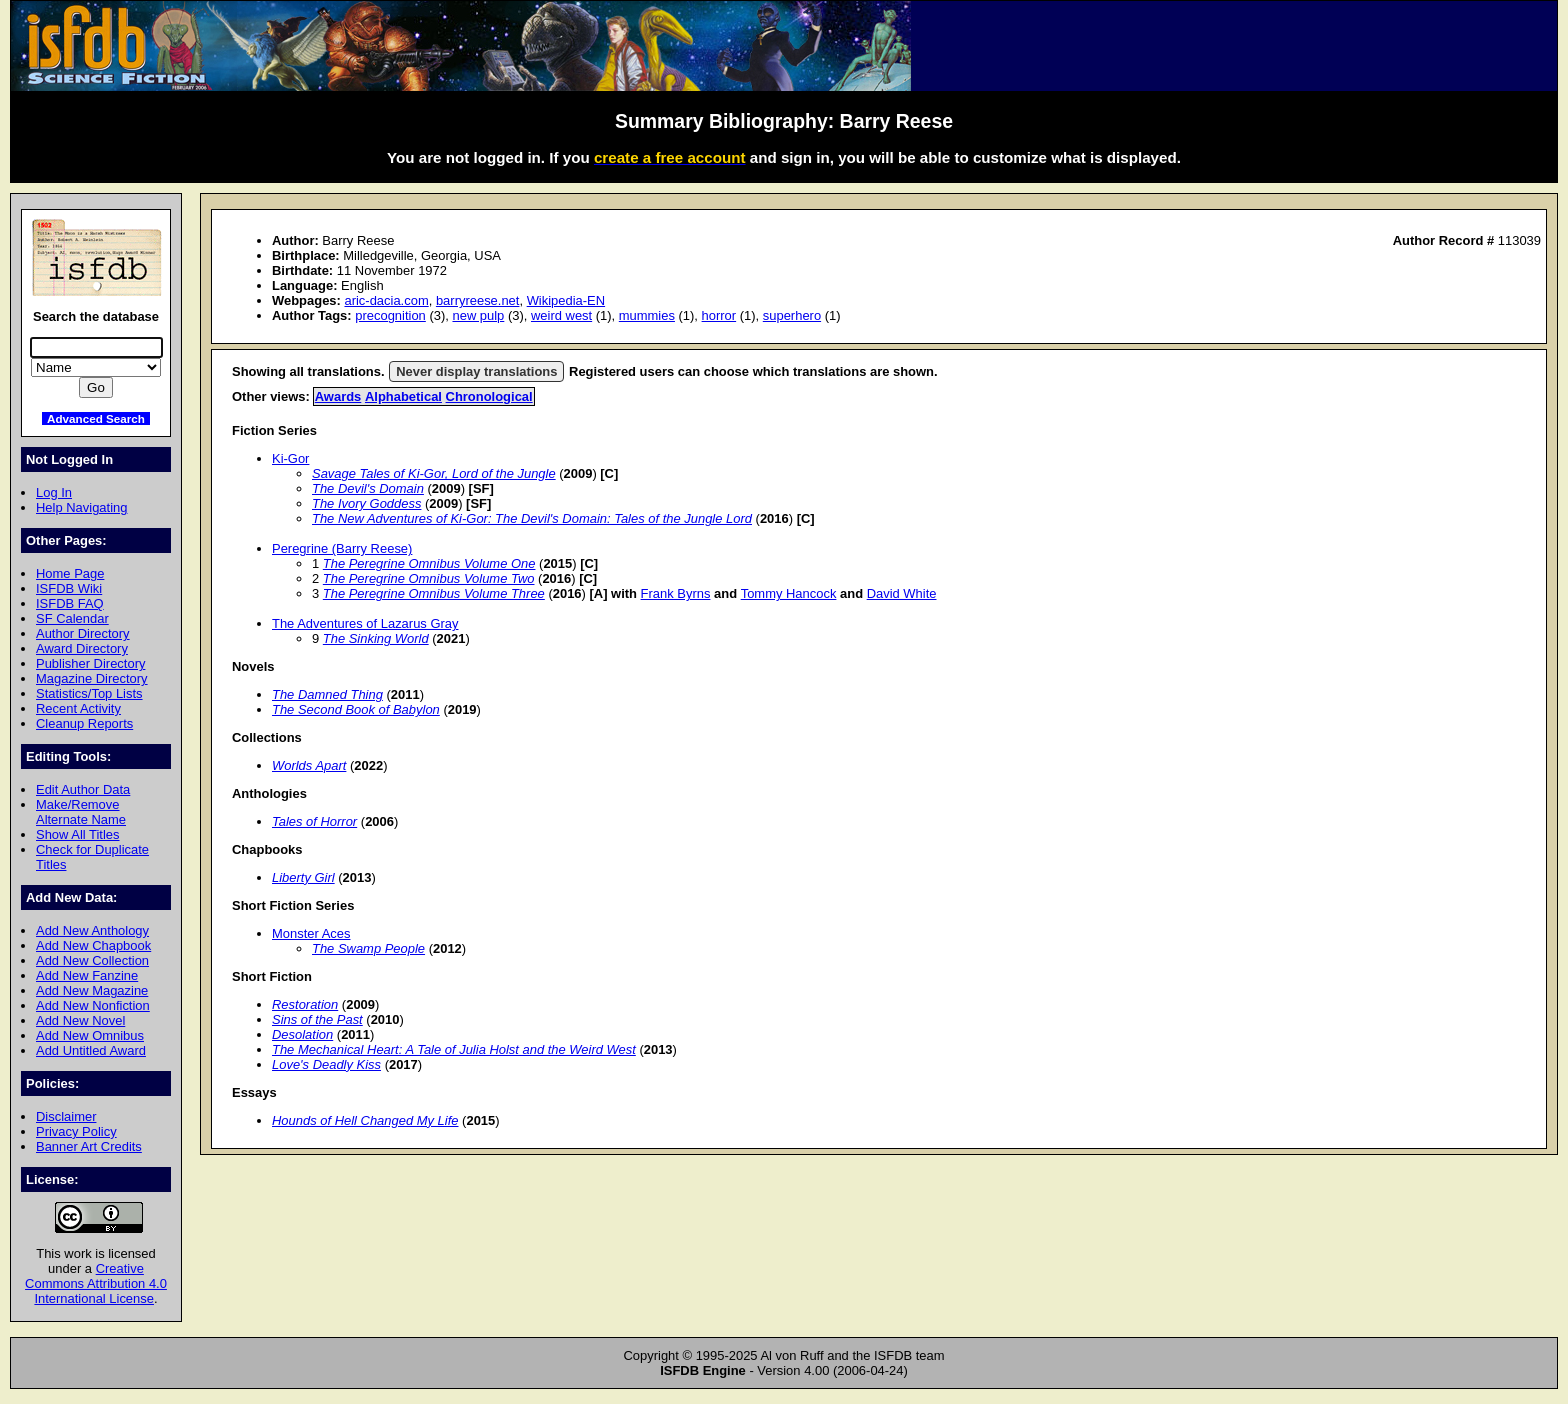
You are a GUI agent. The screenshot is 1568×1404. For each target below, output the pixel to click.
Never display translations (476, 371)
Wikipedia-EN (566, 300)
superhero (792, 315)
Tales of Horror (314, 821)
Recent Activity (78, 708)
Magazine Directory (92, 678)
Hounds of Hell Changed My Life (365, 1120)
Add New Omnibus (90, 1035)
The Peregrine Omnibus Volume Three (434, 593)
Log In (54, 492)
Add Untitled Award (91, 1050)
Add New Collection (92, 960)
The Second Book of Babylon (356, 709)
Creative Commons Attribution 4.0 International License (96, 1283)
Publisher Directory (90, 663)
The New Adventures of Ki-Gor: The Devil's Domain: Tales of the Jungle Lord (532, 518)
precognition (390, 315)
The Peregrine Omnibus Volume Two (429, 578)
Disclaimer (66, 1116)
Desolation (302, 1034)
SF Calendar (72, 618)
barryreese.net (478, 300)
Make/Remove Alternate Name (81, 812)
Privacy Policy (76, 1131)
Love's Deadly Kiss (326, 1064)
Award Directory (82, 648)
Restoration (305, 1004)
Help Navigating (81, 507)
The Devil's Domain (368, 488)
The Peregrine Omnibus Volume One (429, 563)
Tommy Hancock (789, 593)
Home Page (70, 573)
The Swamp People (368, 948)
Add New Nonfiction (93, 1005)
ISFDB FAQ (70, 603)
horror (719, 315)
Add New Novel (80, 1020)
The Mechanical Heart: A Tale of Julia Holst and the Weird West (454, 1049)
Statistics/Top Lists (89, 693)
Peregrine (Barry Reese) (342, 548)
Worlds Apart (309, 765)
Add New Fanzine (87, 975)
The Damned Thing (327, 694)
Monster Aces (311, 933)
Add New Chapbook (93, 945)
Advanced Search (96, 418)
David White (902, 593)
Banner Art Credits (89, 1146)
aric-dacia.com (386, 300)
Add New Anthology (92, 930)
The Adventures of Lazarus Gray (365, 623)
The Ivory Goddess (366, 503)
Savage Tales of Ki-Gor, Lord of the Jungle (434, 473)
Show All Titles (78, 834)
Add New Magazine (92, 990)
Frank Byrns (676, 593)
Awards (338, 396)
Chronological (489, 396)
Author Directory (83, 633)
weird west (561, 315)
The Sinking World (376, 638)
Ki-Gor (290, 458)
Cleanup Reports (84, 723)
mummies (647, 315)
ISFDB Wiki (69, 588)
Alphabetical (403, 396)
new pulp (478, 315)
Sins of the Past (317, 1019)
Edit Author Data (83, 789)
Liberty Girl (303, 877)
